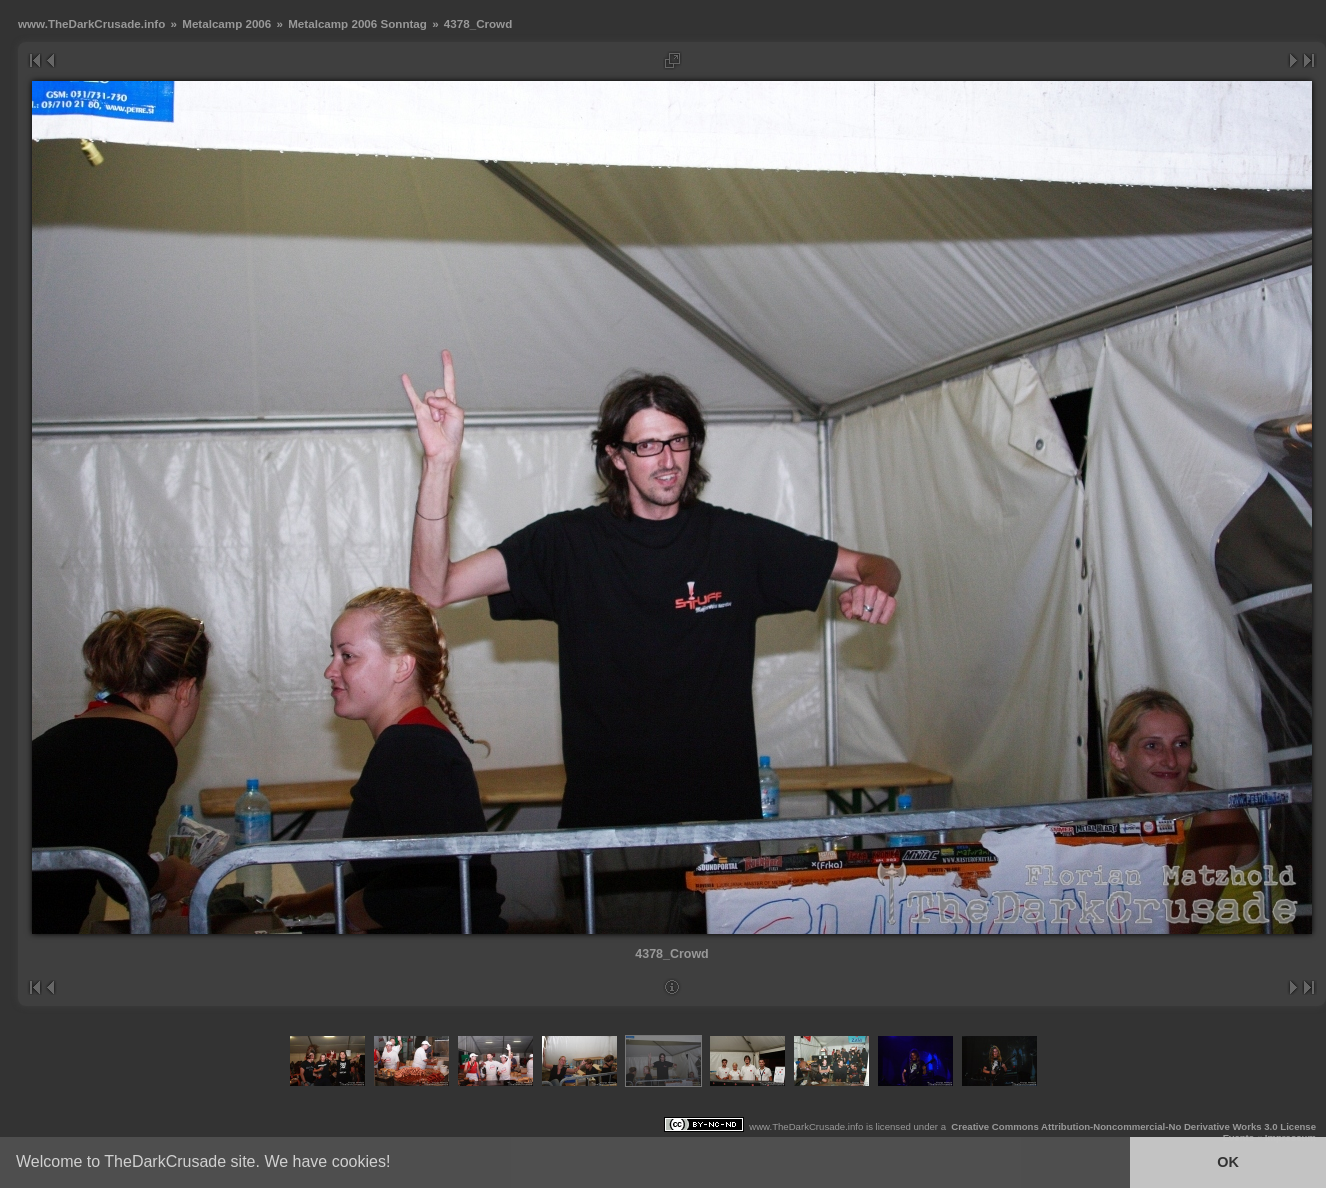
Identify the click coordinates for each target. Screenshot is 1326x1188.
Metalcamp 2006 (226, 23)
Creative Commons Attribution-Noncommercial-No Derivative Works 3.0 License (1133, 1126)
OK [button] (1228, 1162)
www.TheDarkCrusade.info (91, 23)
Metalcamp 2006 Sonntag (357, 23)
